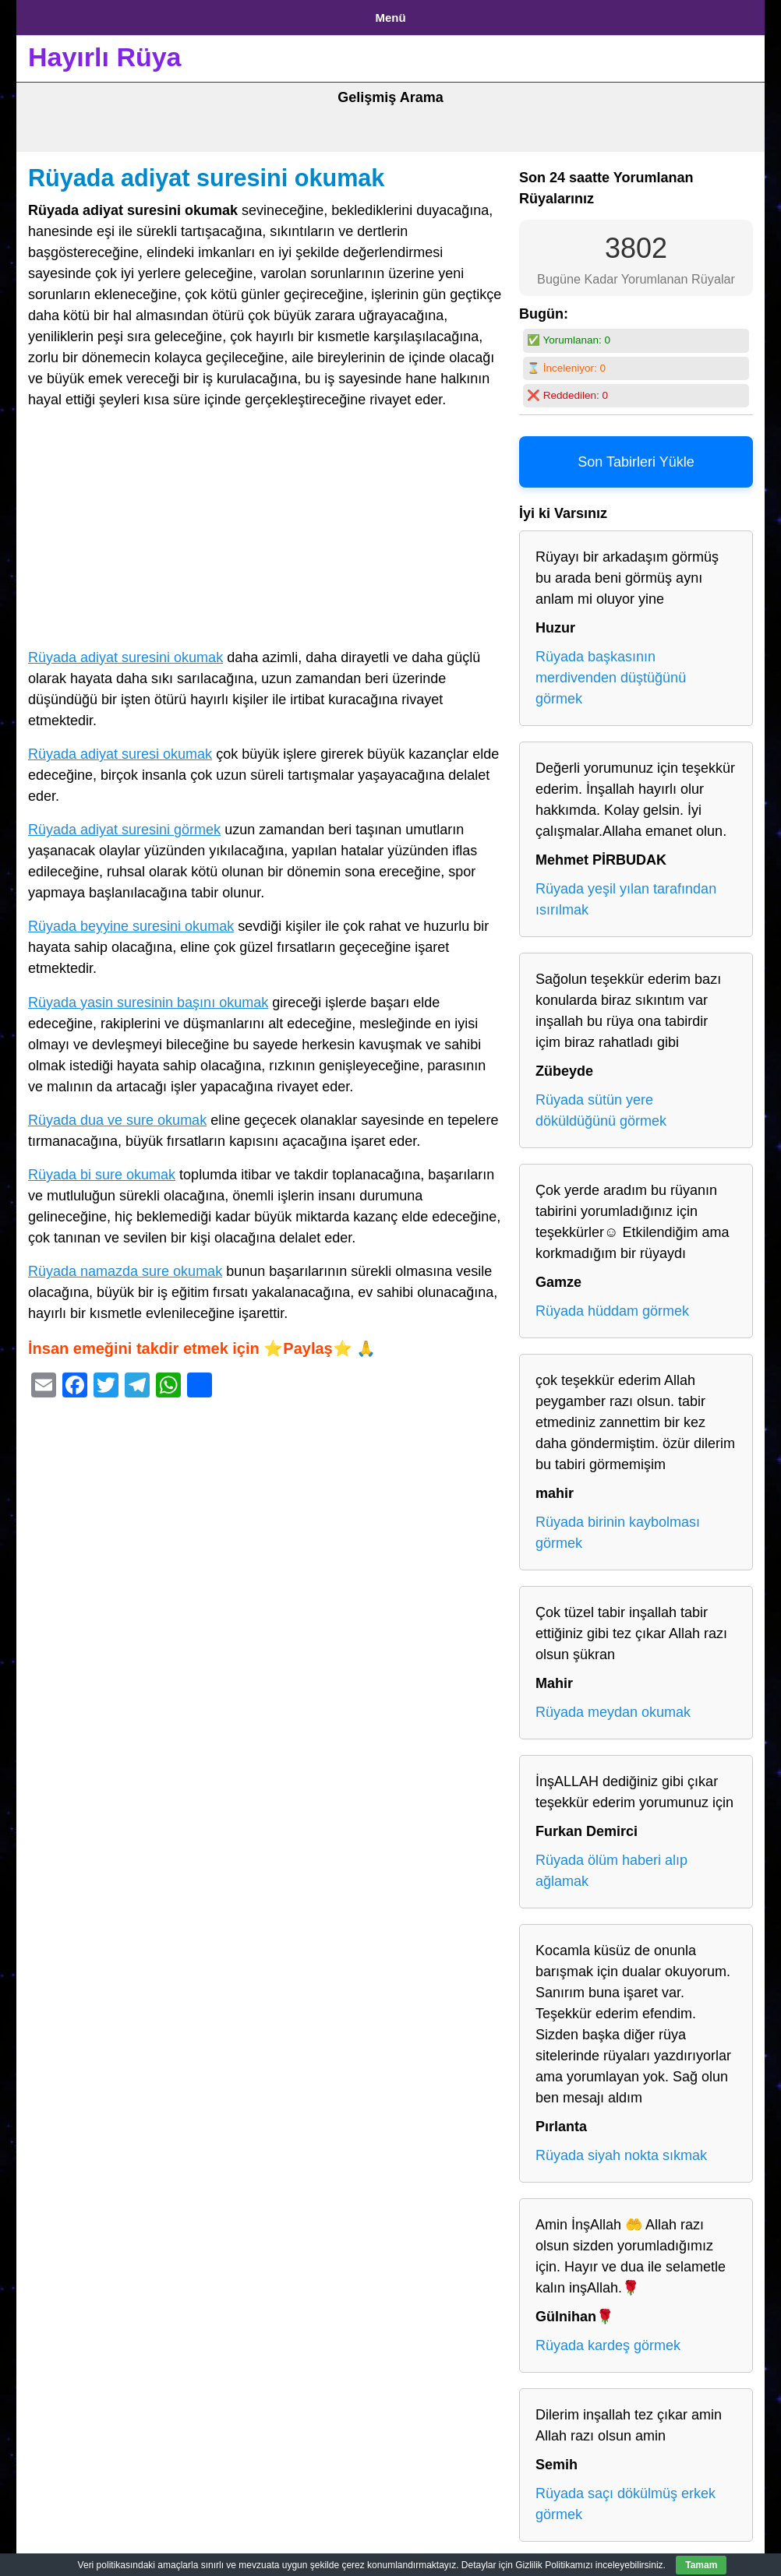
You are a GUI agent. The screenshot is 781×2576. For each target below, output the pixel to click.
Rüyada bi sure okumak (101, 1169)
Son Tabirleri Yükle (636, 456)
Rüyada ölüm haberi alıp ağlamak (611, 1865)
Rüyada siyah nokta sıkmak (621, 2150)
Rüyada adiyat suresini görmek (124, 824)
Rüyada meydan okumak (613, 1706)
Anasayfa (55, 14)
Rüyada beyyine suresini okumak (131, 921)
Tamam (701, 2565)
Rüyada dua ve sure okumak (117, 1114)
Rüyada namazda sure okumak (125, 1266)
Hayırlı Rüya (105, 51)
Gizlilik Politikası (150, 14)
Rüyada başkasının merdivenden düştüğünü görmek (610, 672)
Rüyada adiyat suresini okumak (206, 172)
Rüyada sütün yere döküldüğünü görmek (600, 1105)
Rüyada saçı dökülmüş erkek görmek (625, 2498)
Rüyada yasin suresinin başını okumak (148, 996)
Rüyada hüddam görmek (612, 1305)
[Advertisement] (266, 526)
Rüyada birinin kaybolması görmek (617, 1527)
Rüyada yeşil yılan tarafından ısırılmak (625, 894)
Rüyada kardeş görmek (607, 2340)
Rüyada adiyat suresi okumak (120, 748)
